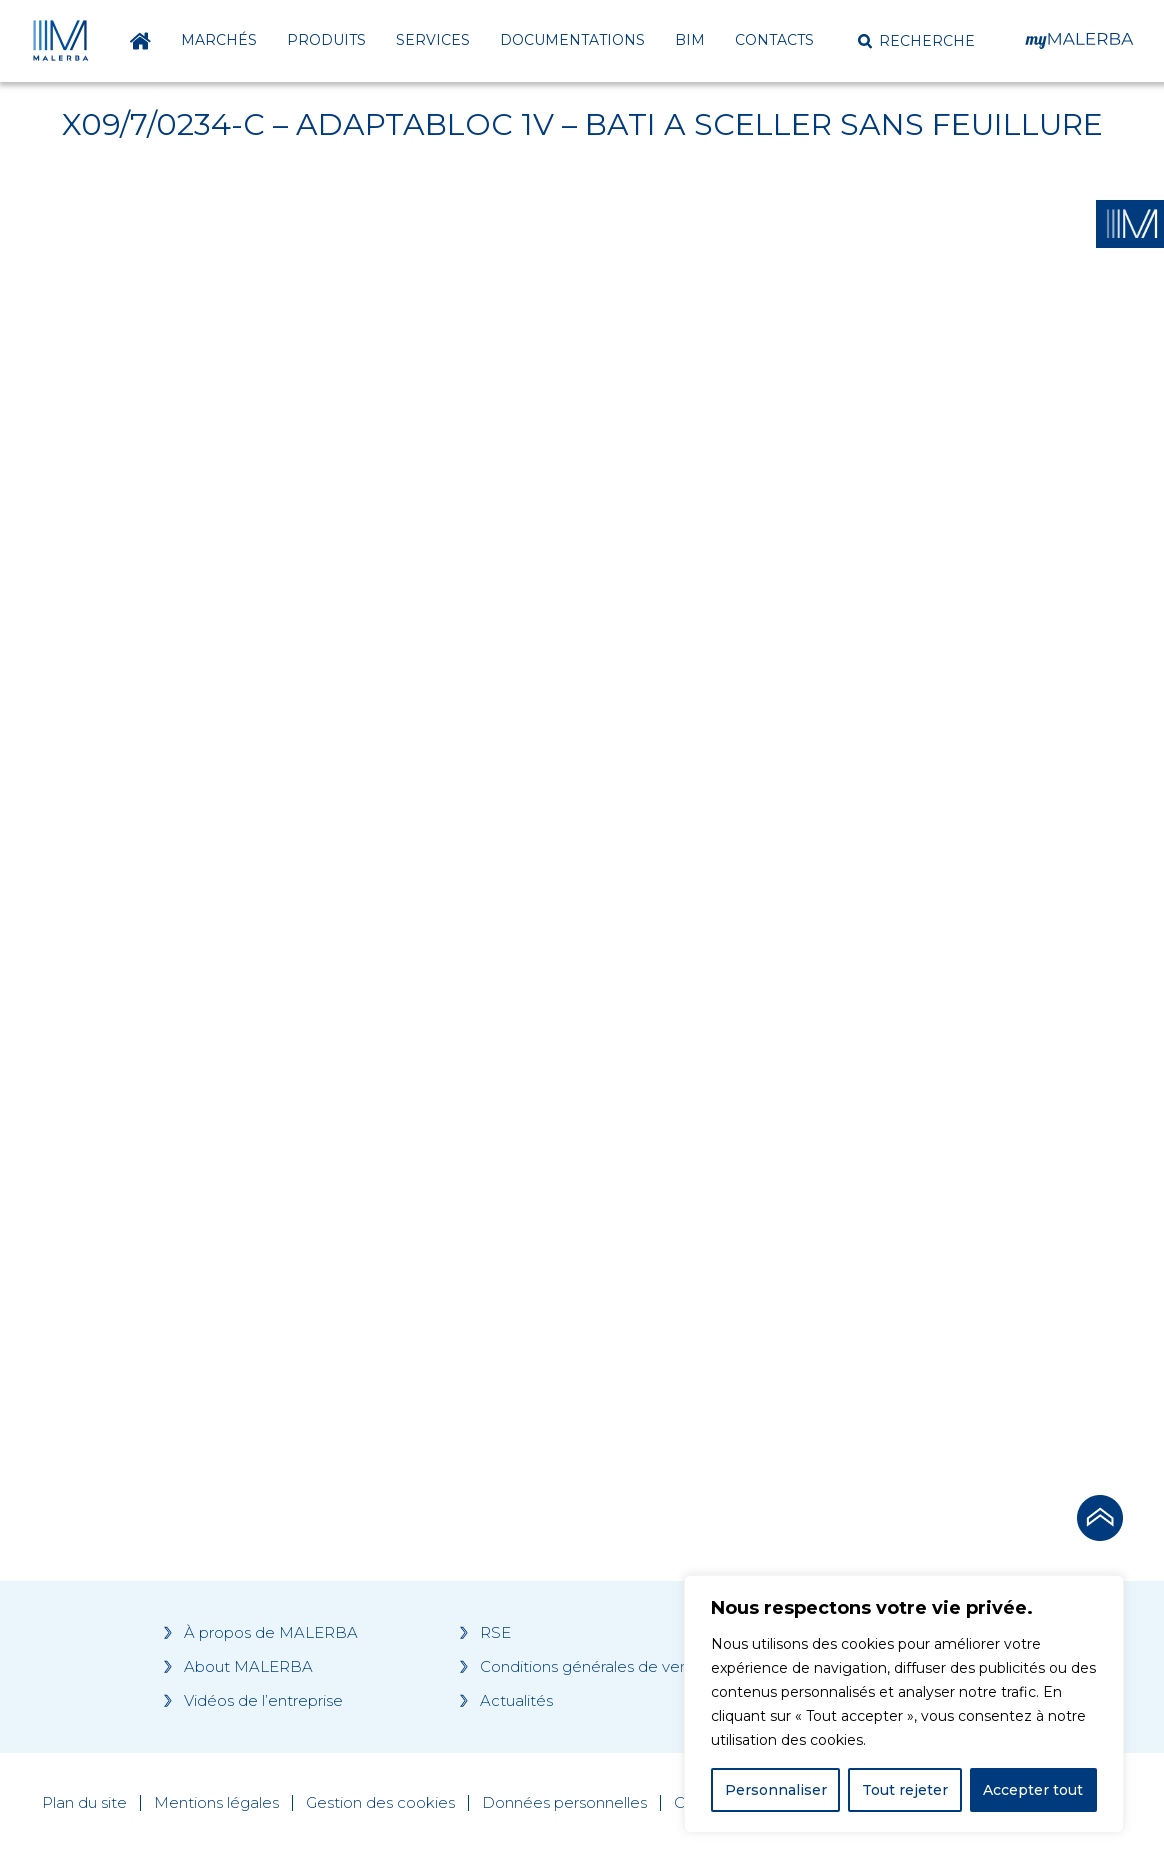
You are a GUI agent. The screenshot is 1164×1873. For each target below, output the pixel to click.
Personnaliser (776, 1790)
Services (433, 40)
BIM (690, 40)
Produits (326, 40)
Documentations (572, 40)
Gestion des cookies (380, 1803)
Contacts (774, 40)
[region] (904, 1704)
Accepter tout (1033, 1790)
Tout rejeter (905, 1790)
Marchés (219, 40)
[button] (916, 41)
